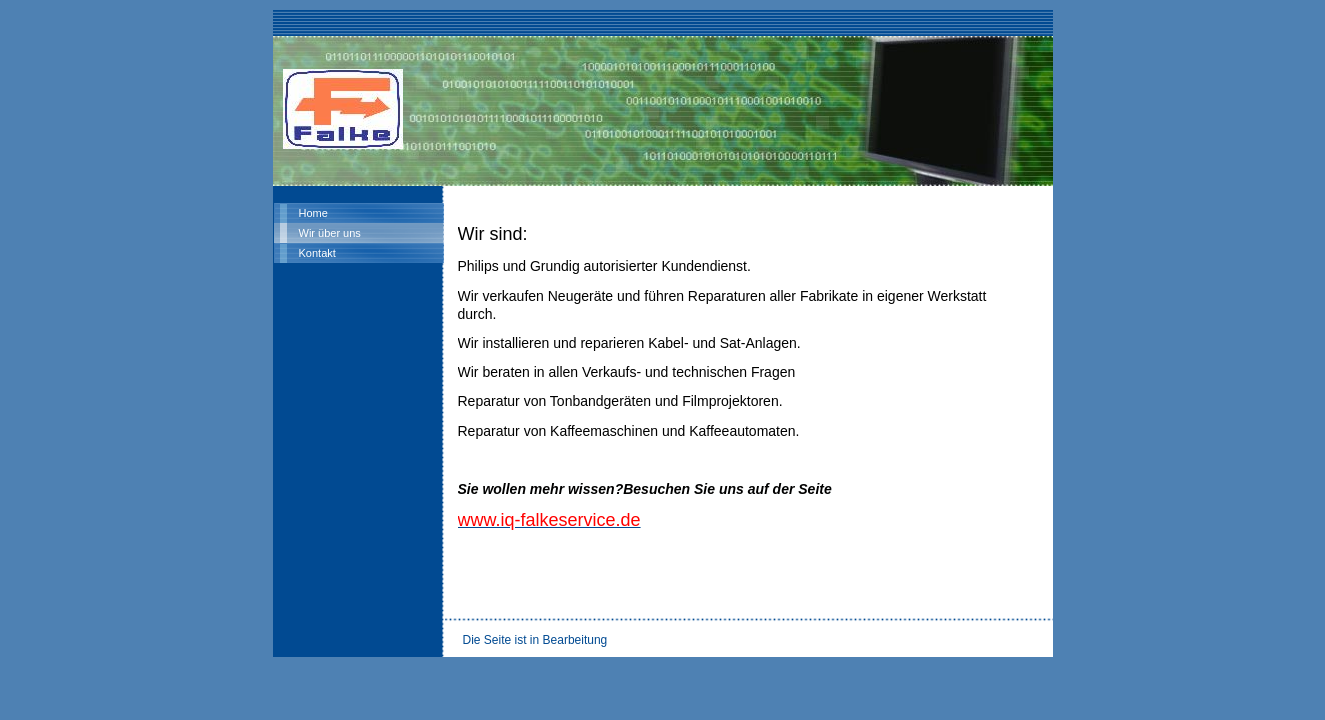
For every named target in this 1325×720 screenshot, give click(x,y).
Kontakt (317, 253)
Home (313, 213)
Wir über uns (330, 233)
